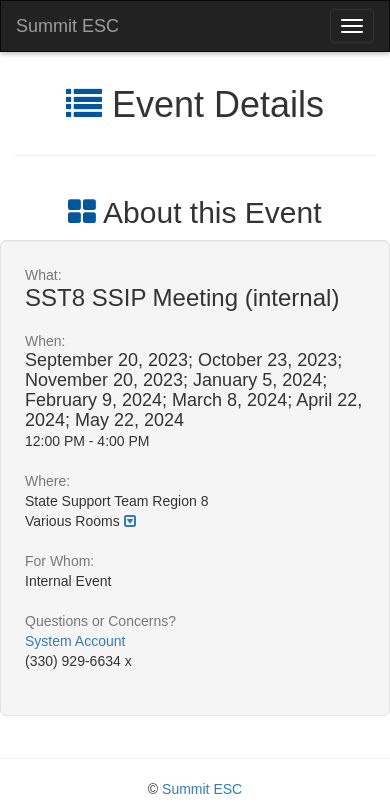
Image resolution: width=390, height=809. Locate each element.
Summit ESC (67, 26)
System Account (75, 641)
